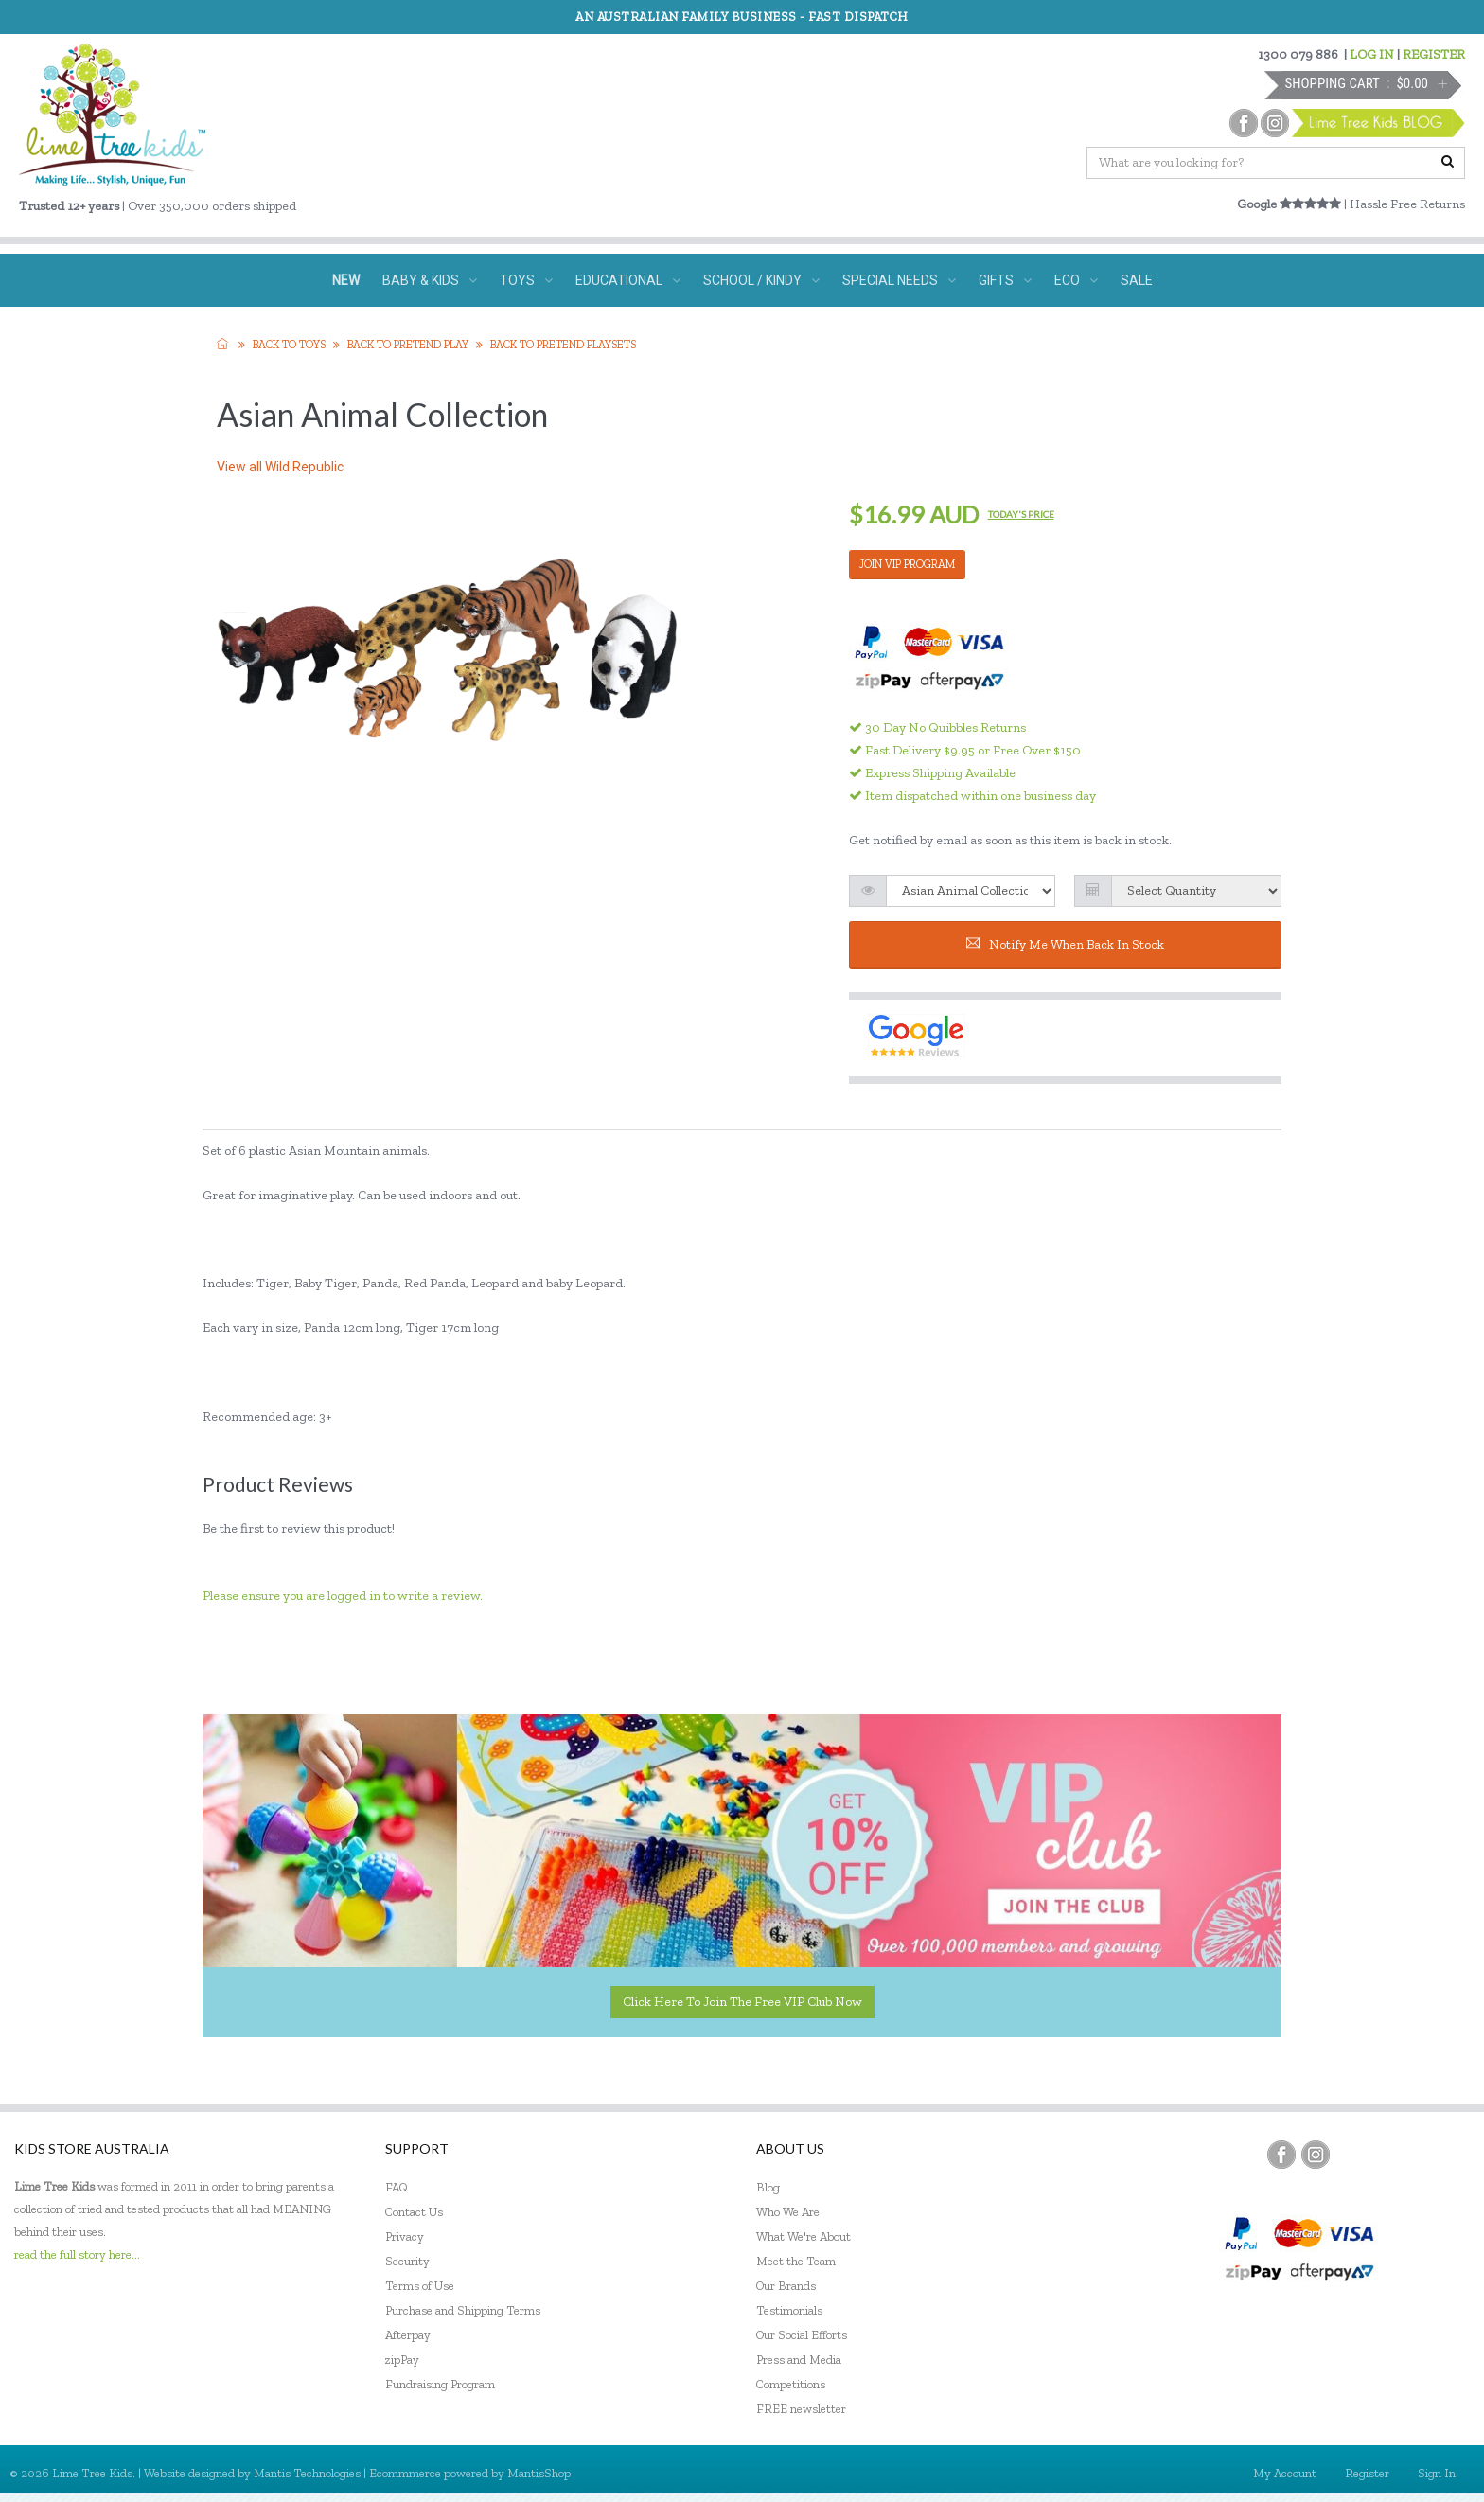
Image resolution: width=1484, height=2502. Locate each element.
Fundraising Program (440, 2384)
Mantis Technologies (307, 2473)
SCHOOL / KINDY (761, 280)
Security (407, 2261)
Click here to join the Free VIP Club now (742, 2002)
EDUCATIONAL (627, 280)
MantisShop (539, 2473)
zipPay (402, 2359)
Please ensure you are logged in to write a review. (343, 1596)
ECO (1076, 280)
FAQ (396, 2187)
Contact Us (414, 2212)
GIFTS (1005, 280)
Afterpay (408, 2335)
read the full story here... (77, 2254)
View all (280, 466)
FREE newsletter (801, 2409)
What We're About (803, 2236)
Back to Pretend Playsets (563, 344)
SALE (1137, 280)
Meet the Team (796, 2261)
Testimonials (789, 2310)
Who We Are (788, 2212)
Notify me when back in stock (1065, 944)
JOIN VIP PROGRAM (907, 564)
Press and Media (798, 2359)
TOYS (526, 280)
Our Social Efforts (801, 2335)
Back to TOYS (289, 344)
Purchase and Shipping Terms (462, 2310)
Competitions (790, 2384)
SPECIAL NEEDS (899, 280)
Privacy (404, 2236)
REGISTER (1434, 54)
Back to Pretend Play (407, 344)
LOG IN (1372, 54)
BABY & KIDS (429, 280)
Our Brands (786, 2286)
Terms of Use (419, 2286)
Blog (768, 2187)
